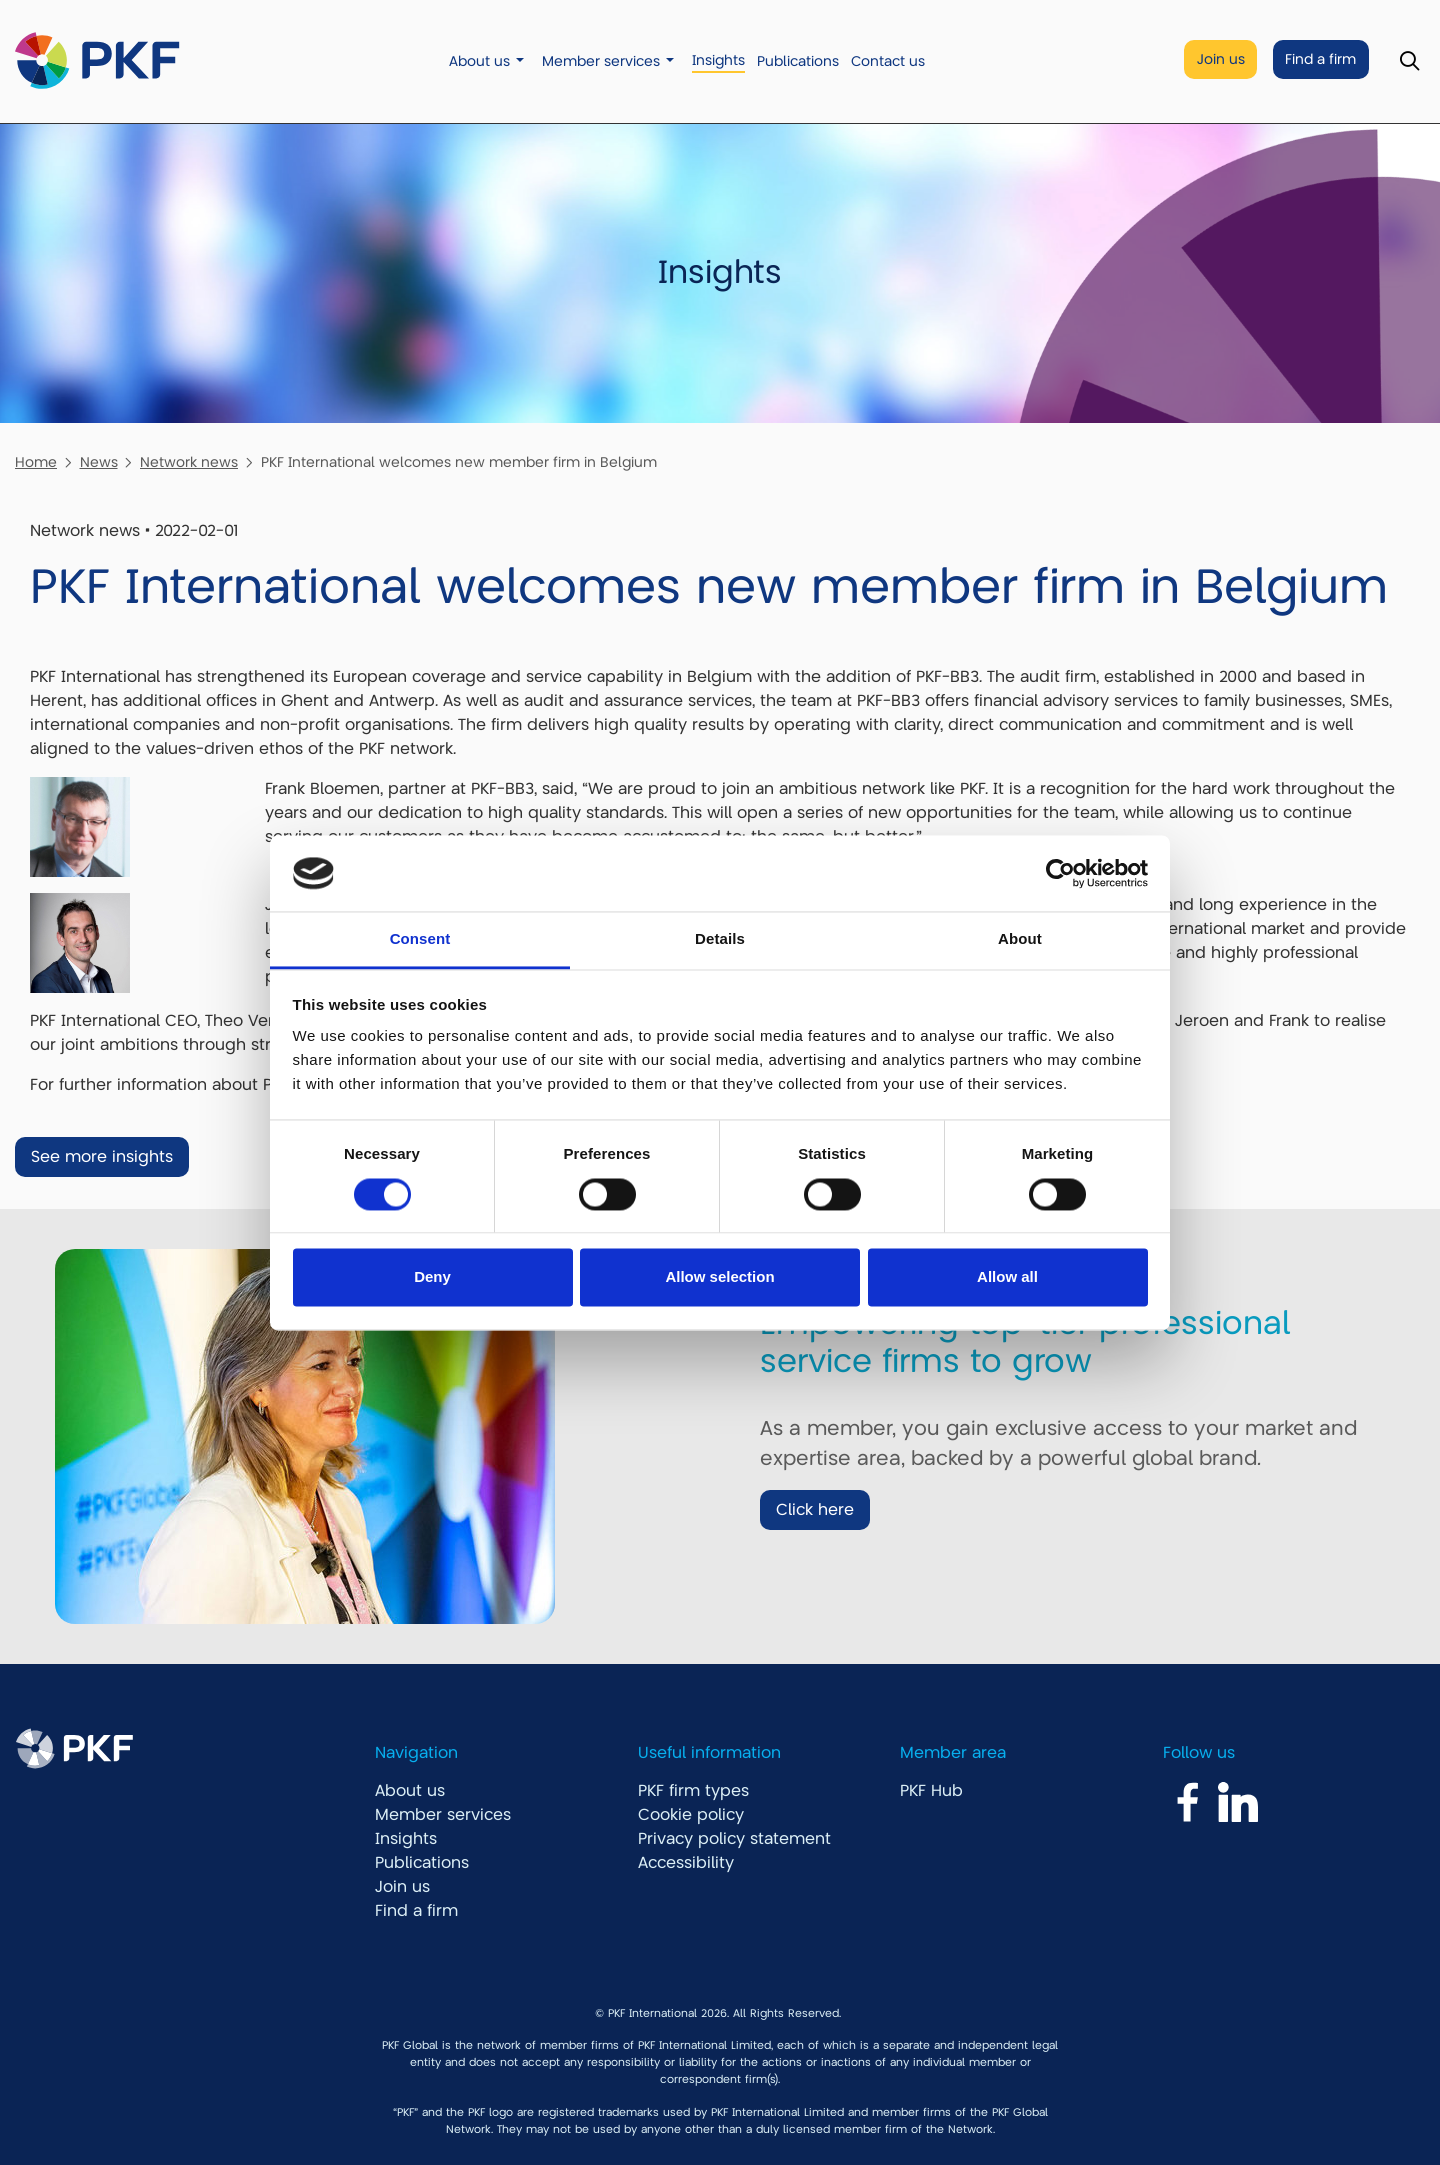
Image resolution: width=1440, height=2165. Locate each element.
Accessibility (686, 1863)
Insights (718, 60)
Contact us (888, 61)
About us (479, 61)
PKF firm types (693, 1791)
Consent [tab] (420, 939)
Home (36, 462)
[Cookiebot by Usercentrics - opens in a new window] (1060, 873)
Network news (189, 462)
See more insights (102, 1157)
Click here (815, 1510)
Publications (798, 61)
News (99, 462)
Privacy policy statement (734, 1839)
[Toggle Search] (1409, 61)
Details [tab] (720, 939)
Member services (601, 61)
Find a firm (1320, 59)
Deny (432, 1277)
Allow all (1007, 1277)
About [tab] (1020, 939)
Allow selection (719, 1277)
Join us (1221, 59)
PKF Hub (931, 1791)
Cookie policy (691, 1815)
